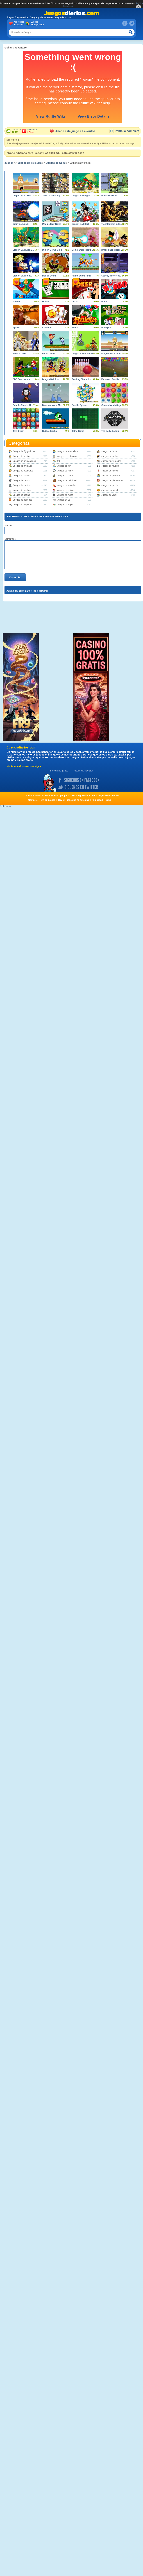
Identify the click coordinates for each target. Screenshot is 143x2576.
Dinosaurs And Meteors (52, 405)
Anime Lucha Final (81, 276)
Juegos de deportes (22, 500)
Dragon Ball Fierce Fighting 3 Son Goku (112, 250)
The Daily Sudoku (110, 431)
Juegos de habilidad (67, 480)
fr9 (58, 461)
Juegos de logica (65, 504)
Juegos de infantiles (66, 485)
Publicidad (97, 800)
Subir (108, 800)
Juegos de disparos (22, 504)
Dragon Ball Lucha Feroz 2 (23, 250)
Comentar (15, 577)
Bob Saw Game (109, 195)
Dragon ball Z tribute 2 (112, 353)
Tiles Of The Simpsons (52, 195)
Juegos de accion (21, 456)
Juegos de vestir (109, 495)
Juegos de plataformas (112, 480)
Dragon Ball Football (82, 353)
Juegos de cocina (21, 495)
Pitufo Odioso (49, 353)
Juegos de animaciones (24, 461)
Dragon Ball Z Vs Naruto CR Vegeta (52, 379)
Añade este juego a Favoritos (72, 131)
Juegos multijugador (111, 461)
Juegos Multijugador (83, 770)
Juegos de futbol (65, 470)
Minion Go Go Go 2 (52, 250)
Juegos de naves (109, 470)
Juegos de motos (109, 456)
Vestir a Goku (19, 353)
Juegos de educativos (67, 451)
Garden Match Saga (111, 405)
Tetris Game (78, 431)
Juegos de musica (110, 466)
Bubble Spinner (80, 405)
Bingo (104, 301)
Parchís (16, 301)
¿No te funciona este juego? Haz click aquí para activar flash (45, 152)
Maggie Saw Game (51, 224)
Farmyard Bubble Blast (112, 379)
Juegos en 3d (63, 500)
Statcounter (5, 806)
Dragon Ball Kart (80, 224)
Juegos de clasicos (22, 485)
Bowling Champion (81, 379)
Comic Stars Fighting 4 (82, 250)
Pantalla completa (124, 131)
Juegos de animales (22, 466)
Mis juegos (20, 23)
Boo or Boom (49, 276)
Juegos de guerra (65, 475)
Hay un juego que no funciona (73, 800)
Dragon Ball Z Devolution (23, 195)
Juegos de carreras (22, 475)
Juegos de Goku (55, 162)
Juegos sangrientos (110, 490)
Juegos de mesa (65, 495)
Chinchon (47, 327)
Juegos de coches (22, 490)
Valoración (17, 131)
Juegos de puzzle (109, 485)
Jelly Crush (18, 431)
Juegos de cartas (21, 480)
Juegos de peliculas (30, 162)
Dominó (46, 301)
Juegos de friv (64, 466)
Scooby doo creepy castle (112, 276)
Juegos (37, 23)
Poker (75, 301)
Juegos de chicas (65, 490)
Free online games (59, 770)
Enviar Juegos (47, 800)
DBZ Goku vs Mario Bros (23, 379)
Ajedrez (16, 327)
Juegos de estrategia (67, 456)
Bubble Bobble (49, 431)
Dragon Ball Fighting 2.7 (23, 276)
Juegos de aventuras (23, 470)
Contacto (33, 800)
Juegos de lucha (109, 451)
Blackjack (106, 327)
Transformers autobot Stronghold (112, 224)
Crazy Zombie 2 (21, 224)
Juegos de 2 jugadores (24, 451)
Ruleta (75, 327)
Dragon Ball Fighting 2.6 (82, 195)
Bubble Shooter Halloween (23, 405)
